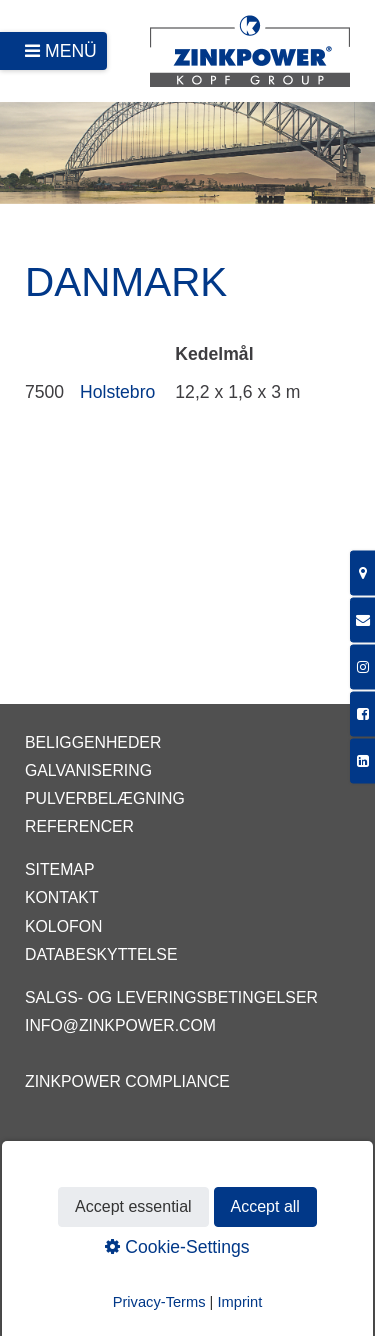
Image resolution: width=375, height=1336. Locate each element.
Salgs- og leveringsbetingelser (171, 997)
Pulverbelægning (105, 798)
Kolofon (63, 926)
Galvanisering (88, 770)
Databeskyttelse (101, 954)
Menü (71, 51)
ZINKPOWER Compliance (127, 1081)
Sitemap (59, 869)
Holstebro (117, 392)
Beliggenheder (93, 742)
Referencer (79, 826)
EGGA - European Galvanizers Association (175, 1153)
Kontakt (62, 897)
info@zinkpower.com (120, 1025)
